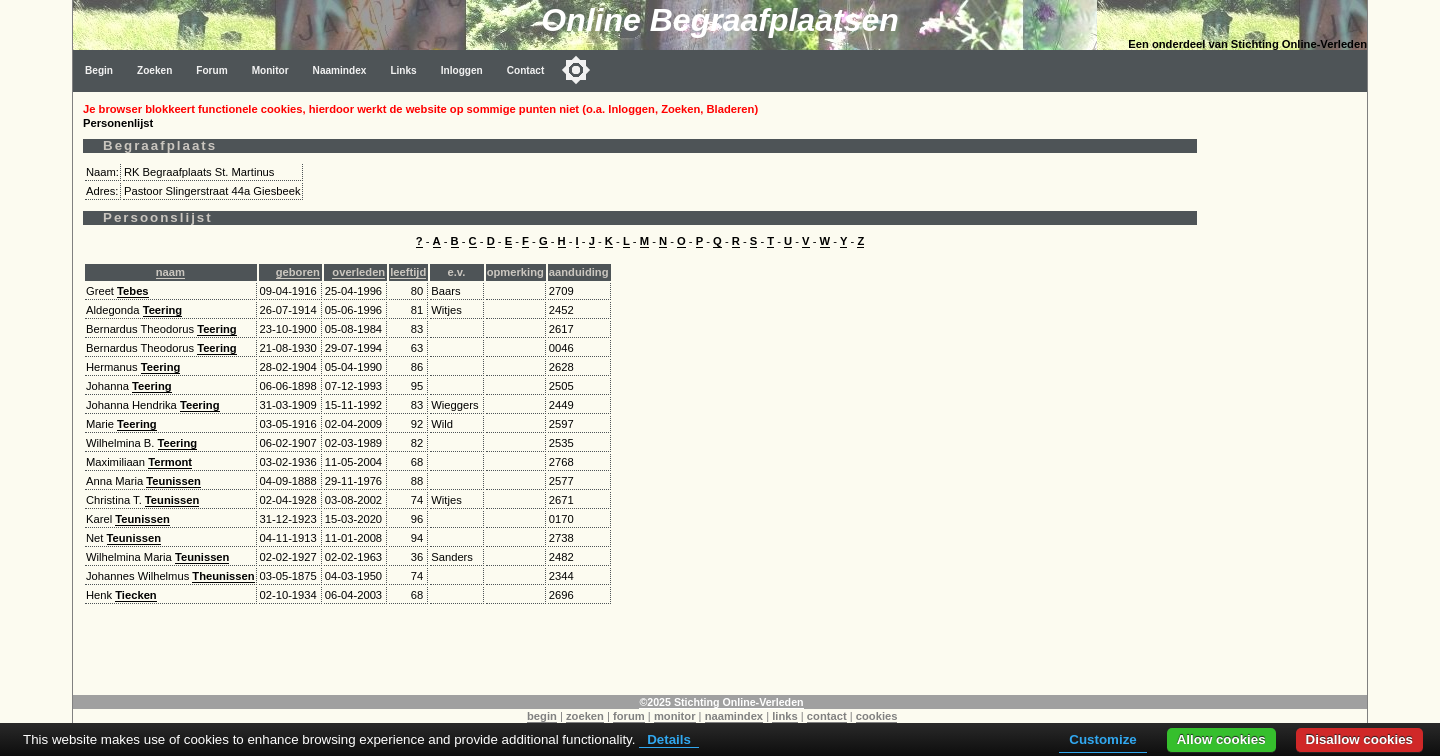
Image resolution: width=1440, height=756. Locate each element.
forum (629, 716)
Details (669, 739)
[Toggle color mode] (576, 70)
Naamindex (340, 70)
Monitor (270, 70)
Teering (163, 310)
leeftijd (408, 272)
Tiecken (135, 595)
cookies (877, 716)
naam (170, 272)
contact (827, 716)
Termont (170, 462)
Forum (211, 70)
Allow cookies (1221, 739)
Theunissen (223, 576)
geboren (298, 272)
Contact (526, 70)
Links (403, 70)
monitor (675, 716)
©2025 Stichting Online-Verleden (721, 702)
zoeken (585, 716)
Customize (1102, 739)
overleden (358, 272)
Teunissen (173, 481)
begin (542, 716)
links (785, 716)
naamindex (734, 716)
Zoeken (154, 70)
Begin (99, 70)
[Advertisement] (1287, 392)
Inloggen (462, 70)
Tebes (133, 291)
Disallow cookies (1359, 739)
